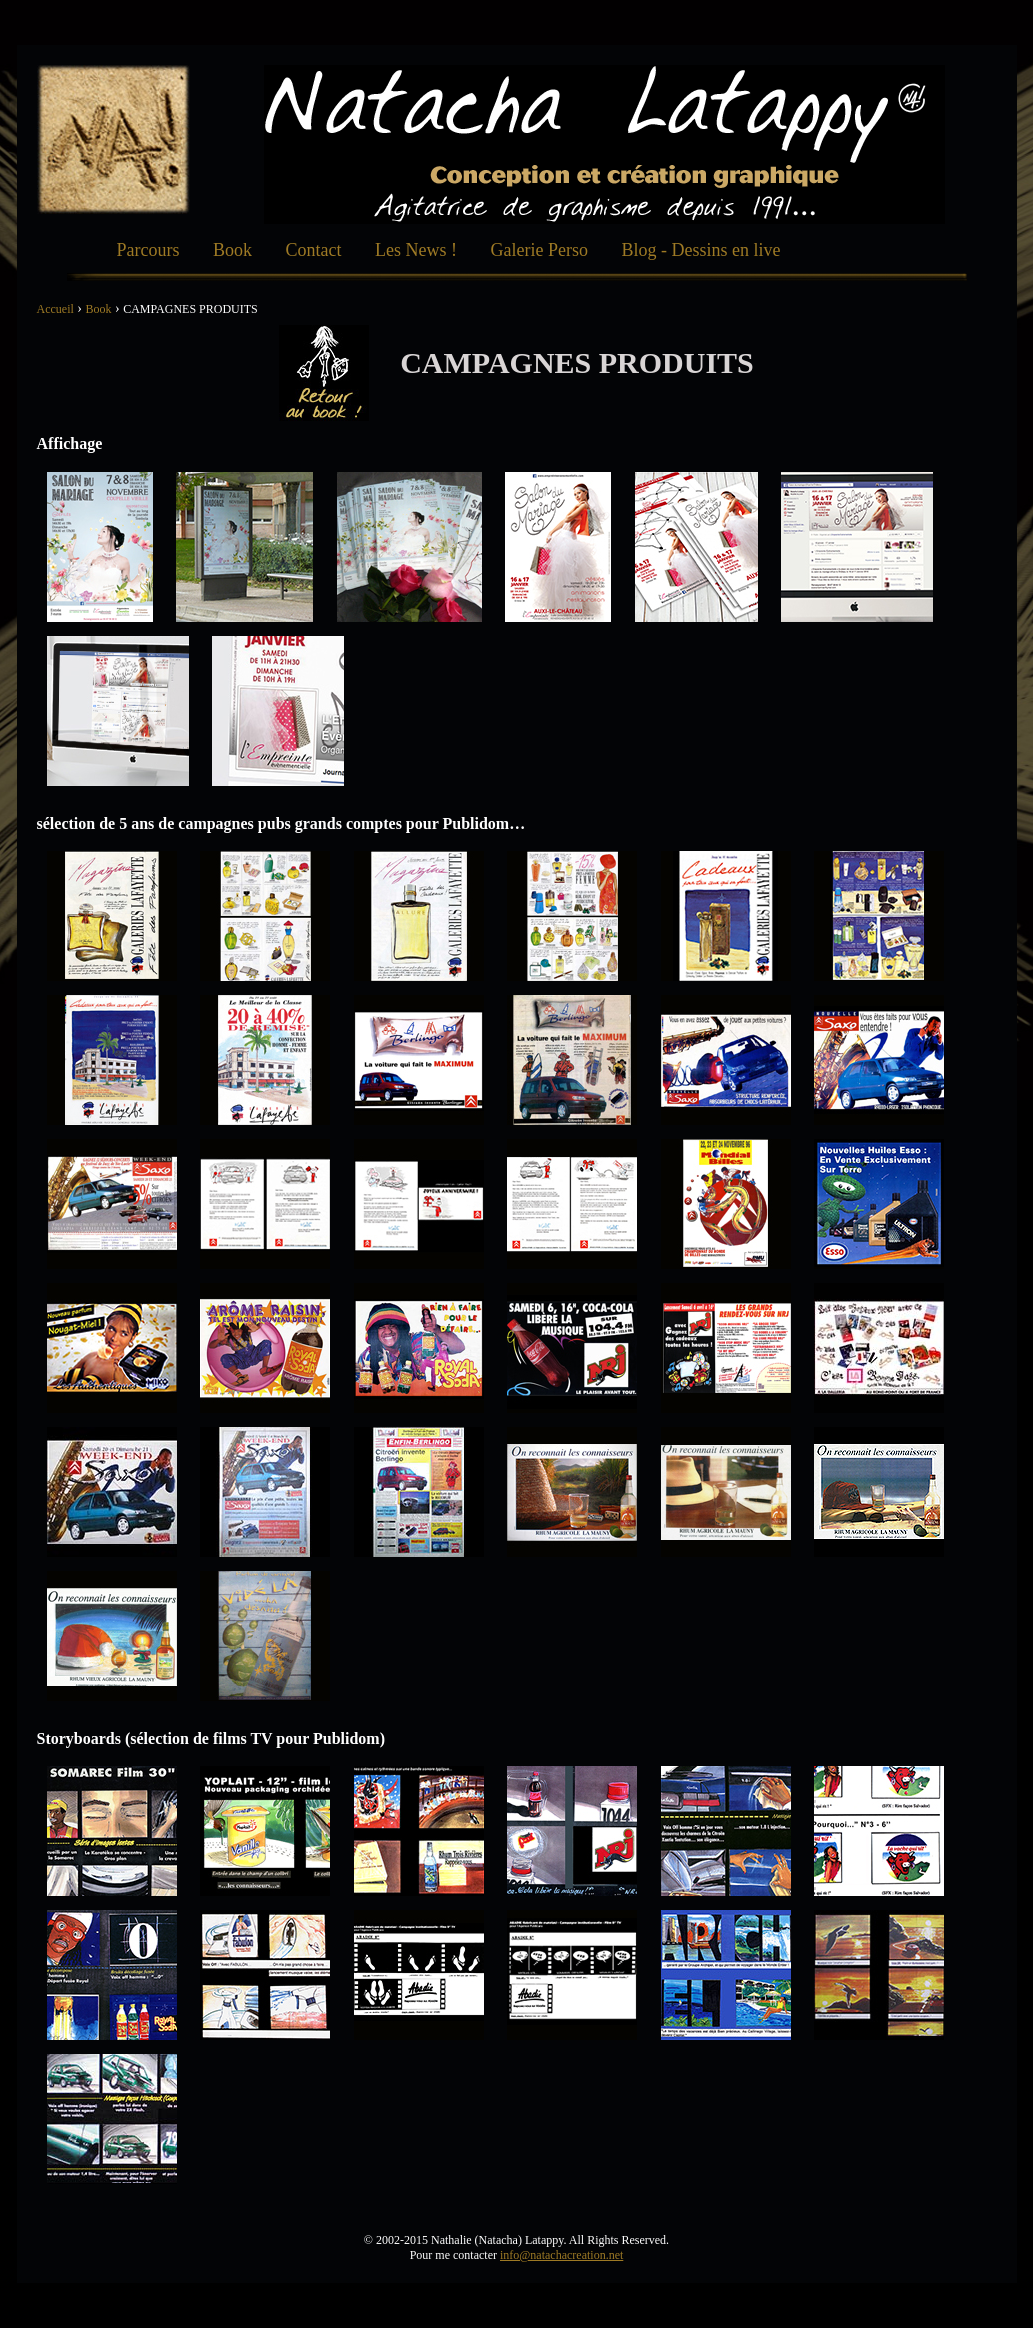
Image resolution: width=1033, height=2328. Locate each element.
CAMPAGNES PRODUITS (190, 309)
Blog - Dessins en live (700, 250)
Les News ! (416, 250)
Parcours (148, 250)
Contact (314, 250)
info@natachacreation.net (561, 2255)
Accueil (55, 309)
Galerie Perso (538, 250)
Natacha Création (113, 139)
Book (232, 250)
